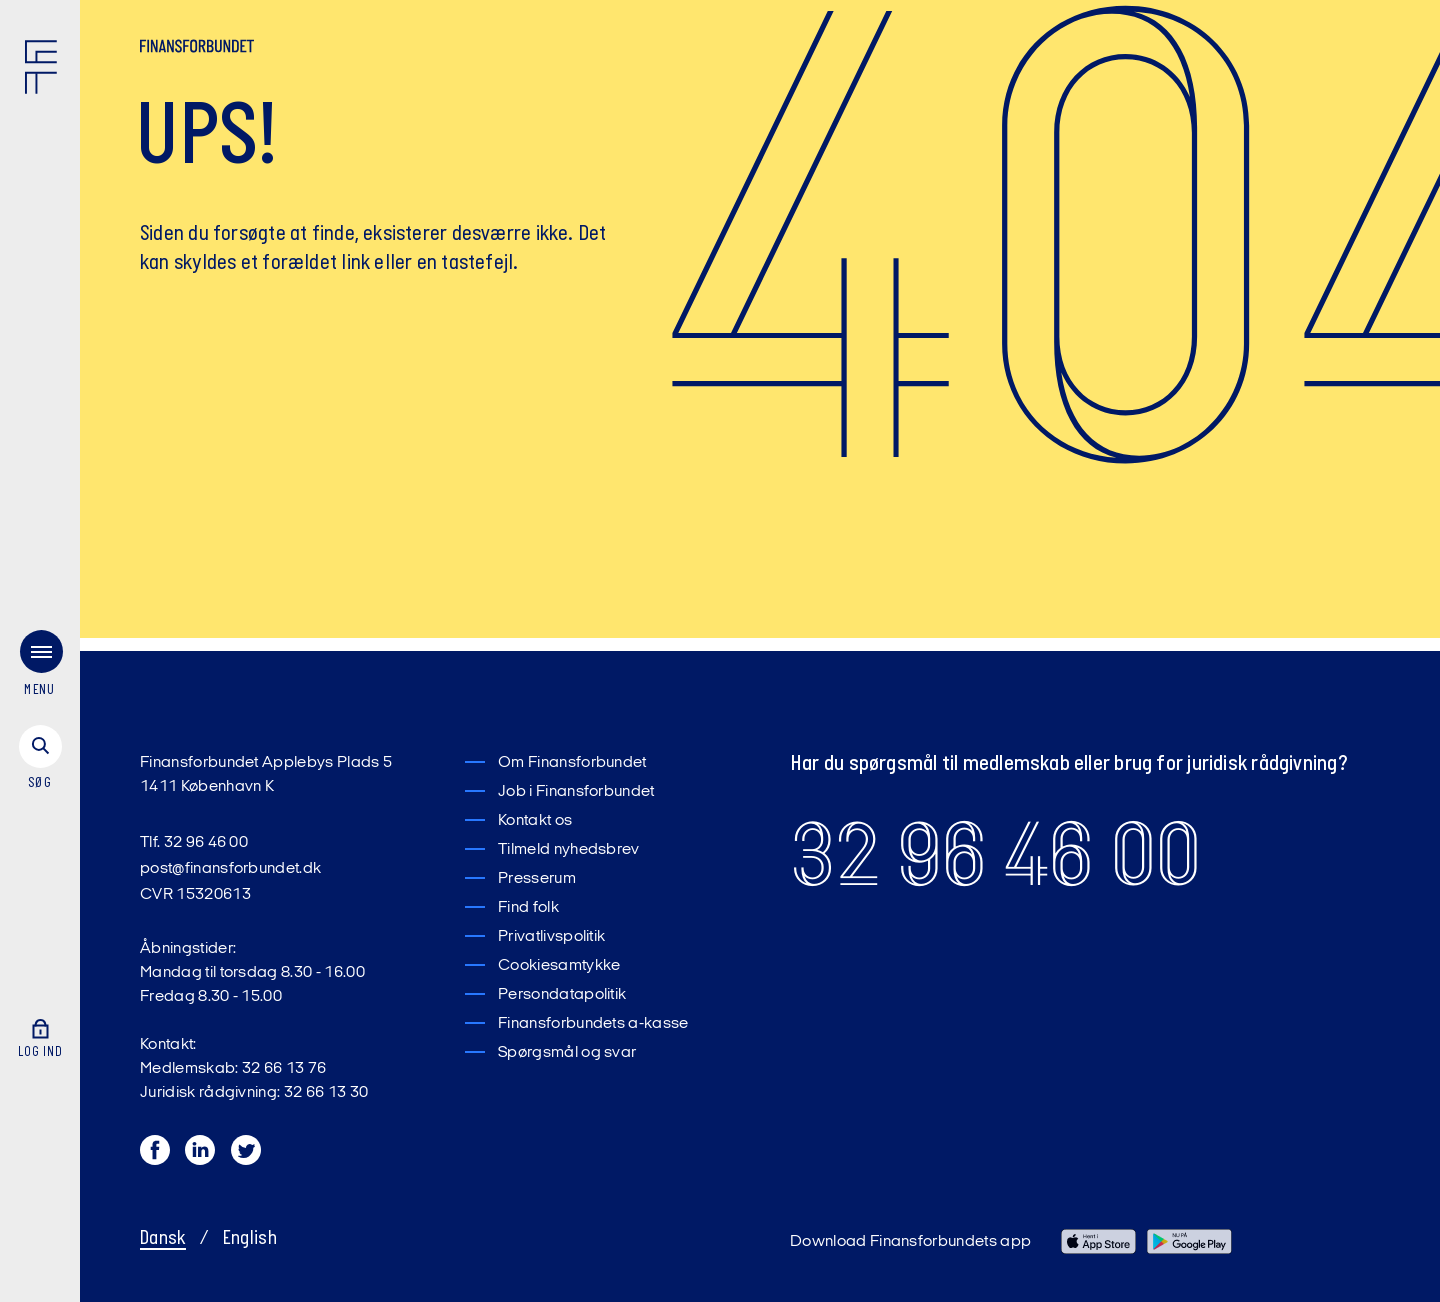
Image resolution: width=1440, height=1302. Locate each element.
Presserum (537, 879)
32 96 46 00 (995, 855)
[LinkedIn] (201, 1155)
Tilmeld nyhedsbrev (569, 850)
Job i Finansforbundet (576, 792)
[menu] (40, 655)
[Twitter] (247, 1155)
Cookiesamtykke (559, 966)
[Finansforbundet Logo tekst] (197, 50)
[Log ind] (40, 1020)
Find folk (528, 908)
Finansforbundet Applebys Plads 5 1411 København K (266, 775)
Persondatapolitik (562, 995)
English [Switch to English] (250, 1239)
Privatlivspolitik (551, 937)
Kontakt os (535, 821)
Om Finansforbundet (572, 763)
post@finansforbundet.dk (230, 869)
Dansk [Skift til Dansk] (163, 1239)
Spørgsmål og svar (567, 1053)
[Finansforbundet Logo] (45, 71)
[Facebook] (156, 1155)
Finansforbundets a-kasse (593, 1024)
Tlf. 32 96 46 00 (194, 843)
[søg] (40, 747)
